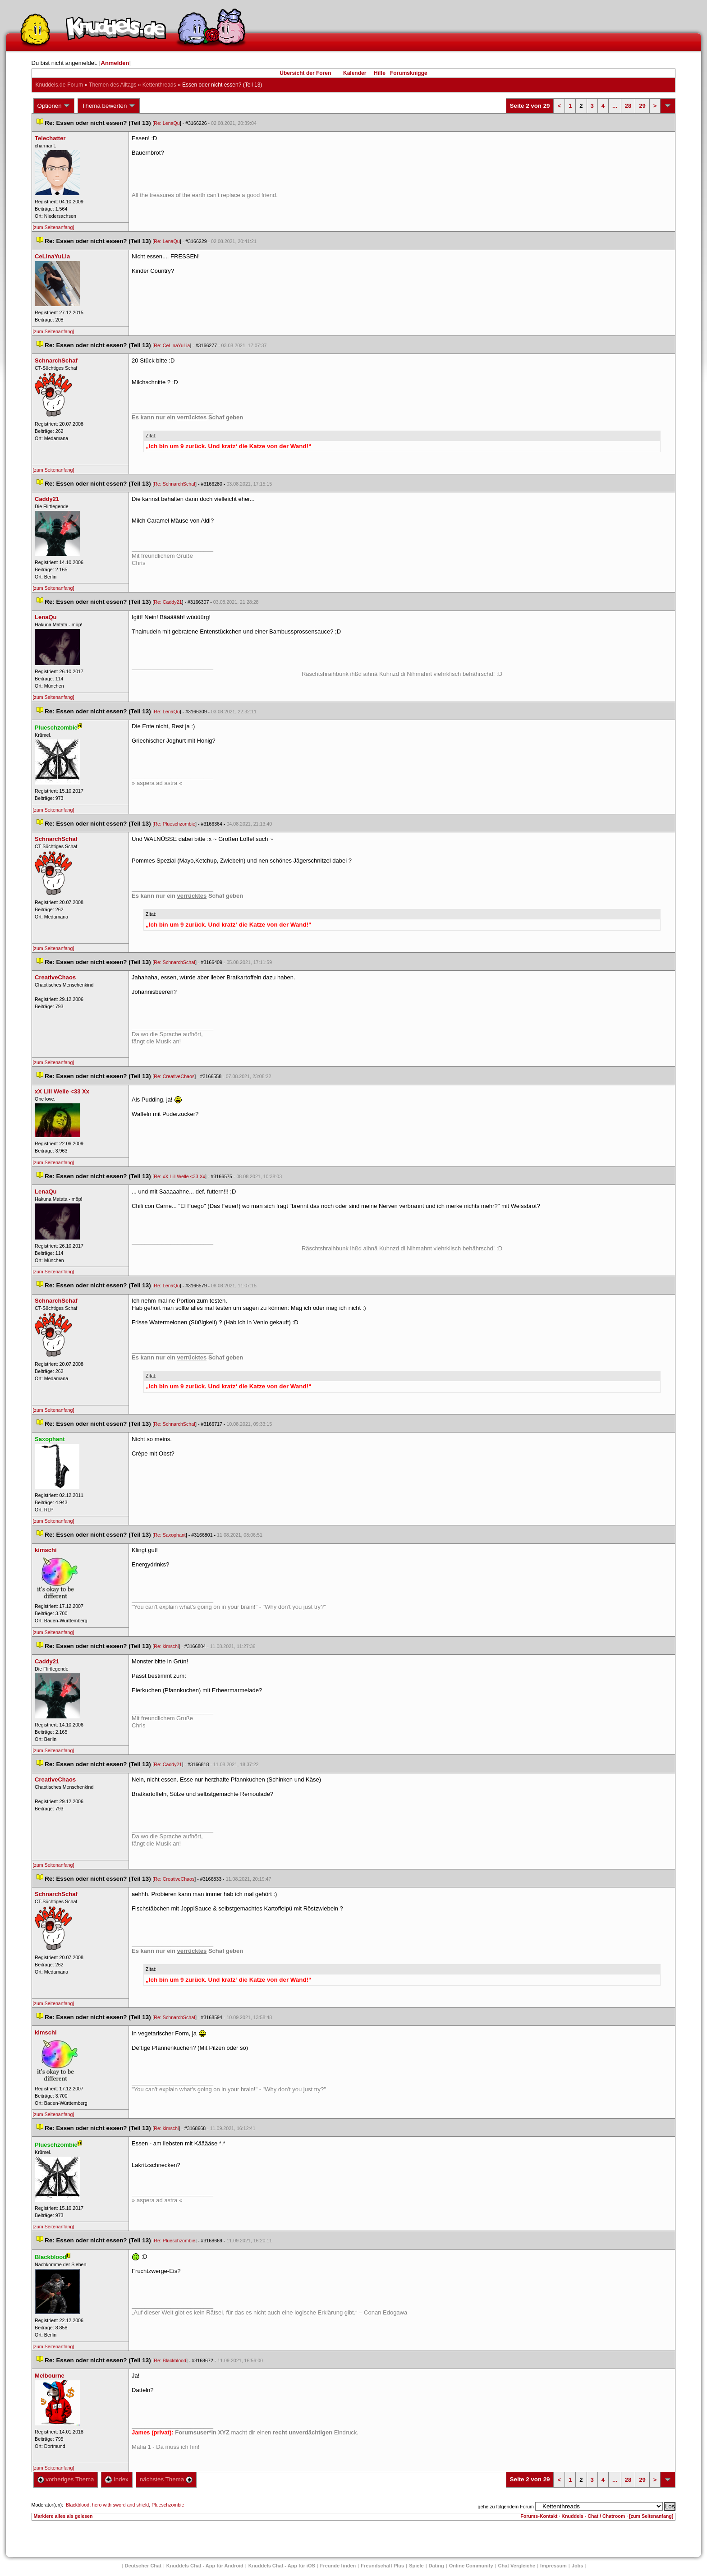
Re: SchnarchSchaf (174, 484)
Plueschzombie (168, 2504)
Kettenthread (159, 85)
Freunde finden (338, 2565)
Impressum (553, 2565)
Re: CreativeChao (174, 1076)
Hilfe (380, 73)
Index (116, 2479)
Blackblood (77, 2504)
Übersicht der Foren (305, 73)
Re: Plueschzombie (174, 824)
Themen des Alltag (112, 85)
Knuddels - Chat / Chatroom (593, 2516)
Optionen (54, 106)
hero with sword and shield (120, 2504)
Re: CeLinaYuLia (172, 345)
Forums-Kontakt (538, 2516)
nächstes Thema (166, 2479)
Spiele (416, 2565)
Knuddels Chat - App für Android (204, 2565)
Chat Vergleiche (517, 2565)
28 (628, 105)
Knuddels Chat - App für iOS (281, 2565)
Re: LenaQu (166, 123)
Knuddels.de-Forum (59, 85)
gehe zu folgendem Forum (506, 2506)
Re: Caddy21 (168, 602)
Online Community (471, 2565)
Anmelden (115, 63)
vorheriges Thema (65, 2479)
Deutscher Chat (143, 2565)
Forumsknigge (408, 73)
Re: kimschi (166, 1646)
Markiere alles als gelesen (63, 2516)
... (614, 105)
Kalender (354, 73)
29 (642, 105)
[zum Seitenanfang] (53, 227)
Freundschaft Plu (382, 2565)
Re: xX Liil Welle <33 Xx (179, 1176)
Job (577, 2565)
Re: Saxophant (170, 1535)
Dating (436, 2565)
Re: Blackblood (170, 2360)
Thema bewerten (109, 106)
